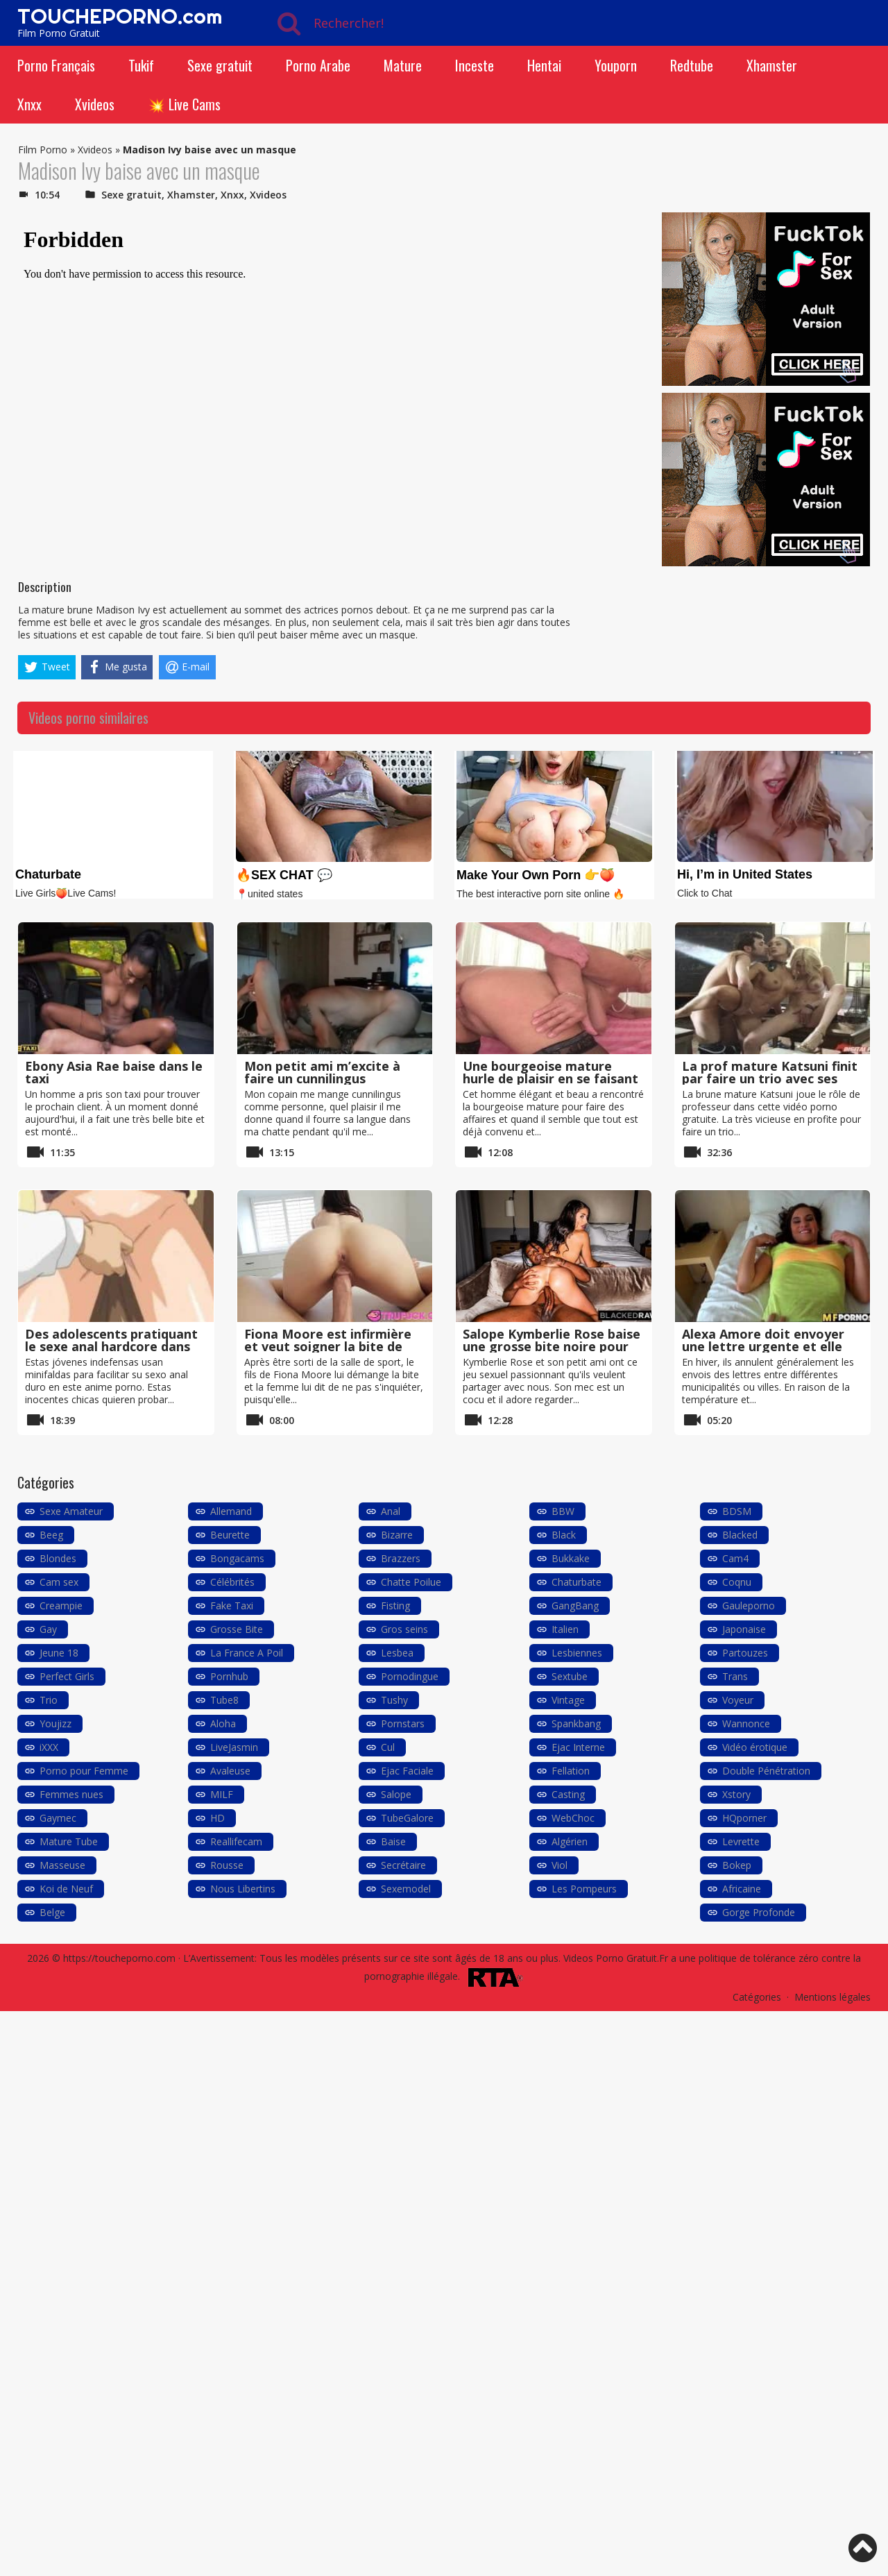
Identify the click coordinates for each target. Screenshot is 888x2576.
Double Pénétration (766, 1770)
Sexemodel (406, 1888)
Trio (49, 1699)
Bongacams (237, 1558)
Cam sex (59, 1581)
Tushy (394, 1699)
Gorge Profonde (758, 1912)
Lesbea (397, 1652)
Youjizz (55, 1723)
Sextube (570, 1676)
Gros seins (404, 1629)
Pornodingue (409, 1676)
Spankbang (576, 1723)
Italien (565, 1629)
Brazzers (400, 1558)
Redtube (691, 65)
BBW (563, 1511)
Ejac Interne (578, 1747)
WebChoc (573, 1817)
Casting (568, 1794)
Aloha (223, 1723)
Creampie (61, 1605)
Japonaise (744, 1629)
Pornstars (403, 1723)
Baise (393, 1841)
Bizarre (397, 1534)
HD (217, 1817)
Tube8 (224, 1699)
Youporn (616, 65)
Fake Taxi (231, 1605)
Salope (396, 1794)
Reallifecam (236, 1841)
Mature (403, 65)
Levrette (741, 1841)
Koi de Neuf (66, 1888)
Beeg (51, 1534)
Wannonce (746, 1723)
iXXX (49, 1747)
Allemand (231, 1511)
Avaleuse (230, 1770)
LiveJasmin (234, 1747)
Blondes (58, 1558)
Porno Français (56, 65)
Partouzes (745, 1652)
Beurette (230, 1534)
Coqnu (736, 1581)
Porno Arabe (318, 65)
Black (564, 1534)
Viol (559, 1865)
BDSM (736, 1511)
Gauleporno (748, 1605)
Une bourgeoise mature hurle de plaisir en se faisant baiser (550, 1078)
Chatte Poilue (411, 1581)
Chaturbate (576, 1581)
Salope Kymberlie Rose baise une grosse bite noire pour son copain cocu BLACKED (551, 1346)
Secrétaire (403, 1865)
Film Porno (42, 149)
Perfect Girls (67, 1676)
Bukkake (571, 1558)
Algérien (570, 1841)
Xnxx (29, 104)
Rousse (227, 1865)
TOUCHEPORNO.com (119, 16)
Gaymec (58, 1817)
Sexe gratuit (220, 65)
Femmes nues (71, 1794)
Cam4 (735, 1558)
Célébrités (232, 1581)
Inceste (474, 65)
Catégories (757, 1996)
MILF (221, 1794)
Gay (48, 1629)
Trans (735, 1676)
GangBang (575, 1605)
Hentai (544, 65)
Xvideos (94, 104)
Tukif (141, 65)
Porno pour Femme (84, 1770)
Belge (52, 1912)
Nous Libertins (242, 1888)
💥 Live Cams (184, 104)
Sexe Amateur (71, 1511)
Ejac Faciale (407, 1770)
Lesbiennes (577, 1652)
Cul (388, 1747)
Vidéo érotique (754, 1747)
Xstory (736, 1794)
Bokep (736, 1865)
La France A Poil (246, 1652)
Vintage (568, 1699)
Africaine (741, 1888)
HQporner (744, 1817)
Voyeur (737, 1699)
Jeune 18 (59, 1652)
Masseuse (62, 1865)
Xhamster (771, 65)
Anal (390, 1511)
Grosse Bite (236, 1629)
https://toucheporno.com (119, 1958)
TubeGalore (407, 1817)
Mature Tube (69, 1841)
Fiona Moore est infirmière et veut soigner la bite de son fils (327, 1346)
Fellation (571, 1770)
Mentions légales (832, 1996)
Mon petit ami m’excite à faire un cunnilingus (322, 1072)
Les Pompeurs (584, 1888)
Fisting (395, 1605)
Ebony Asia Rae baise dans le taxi (114, 1072)
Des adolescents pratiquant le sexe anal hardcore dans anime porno (111, 1346)
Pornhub (229, 1676)
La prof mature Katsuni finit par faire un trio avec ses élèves (769, 1078)
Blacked (740, 1534)
